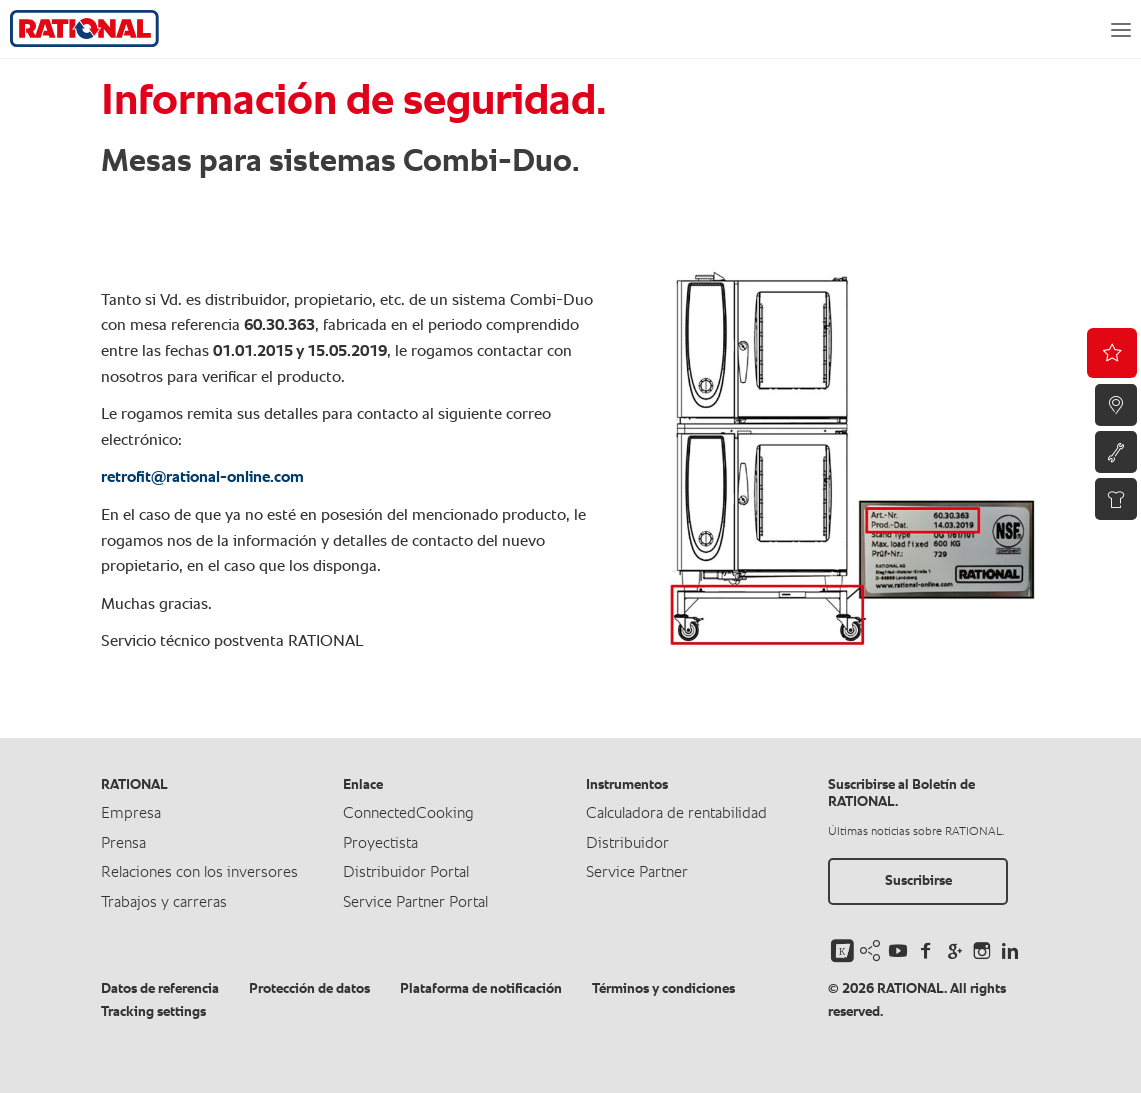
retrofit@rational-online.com (202, 478)
